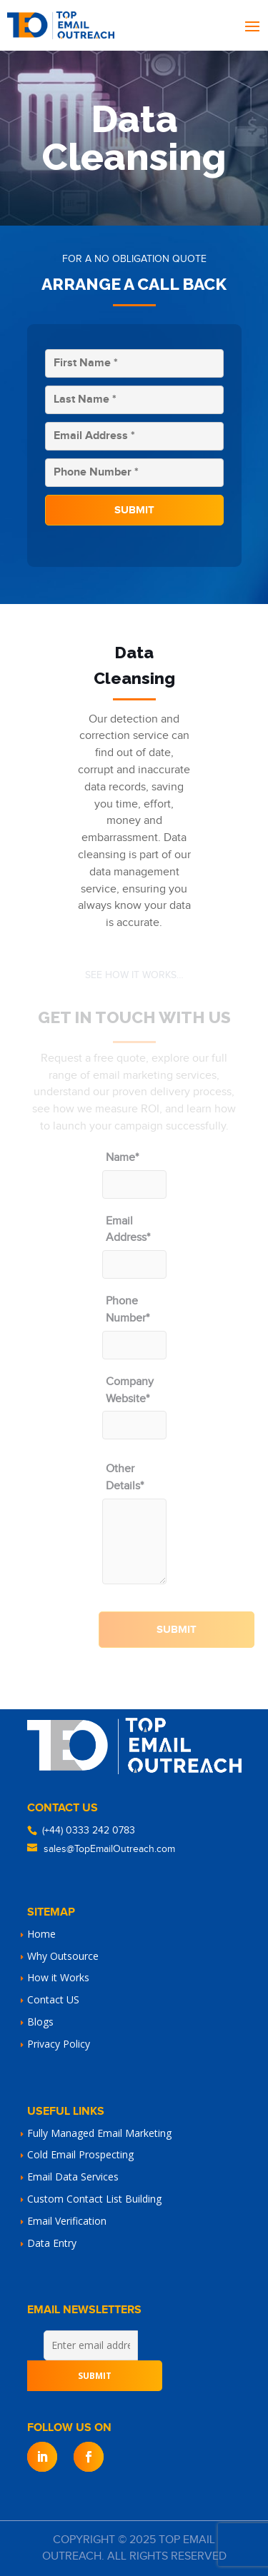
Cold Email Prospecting (80, 2154)
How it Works (58, 1977)
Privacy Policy (58, 2044)
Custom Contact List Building (94, 2198)
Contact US (53, 1999)
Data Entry (51, 2243)
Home (41, 1934)
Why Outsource (63, 1956)
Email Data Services (73, 2176)
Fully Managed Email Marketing (99, 2133)
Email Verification (66, 2221)
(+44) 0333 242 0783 (88, 1830)
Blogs (40, 2021)
